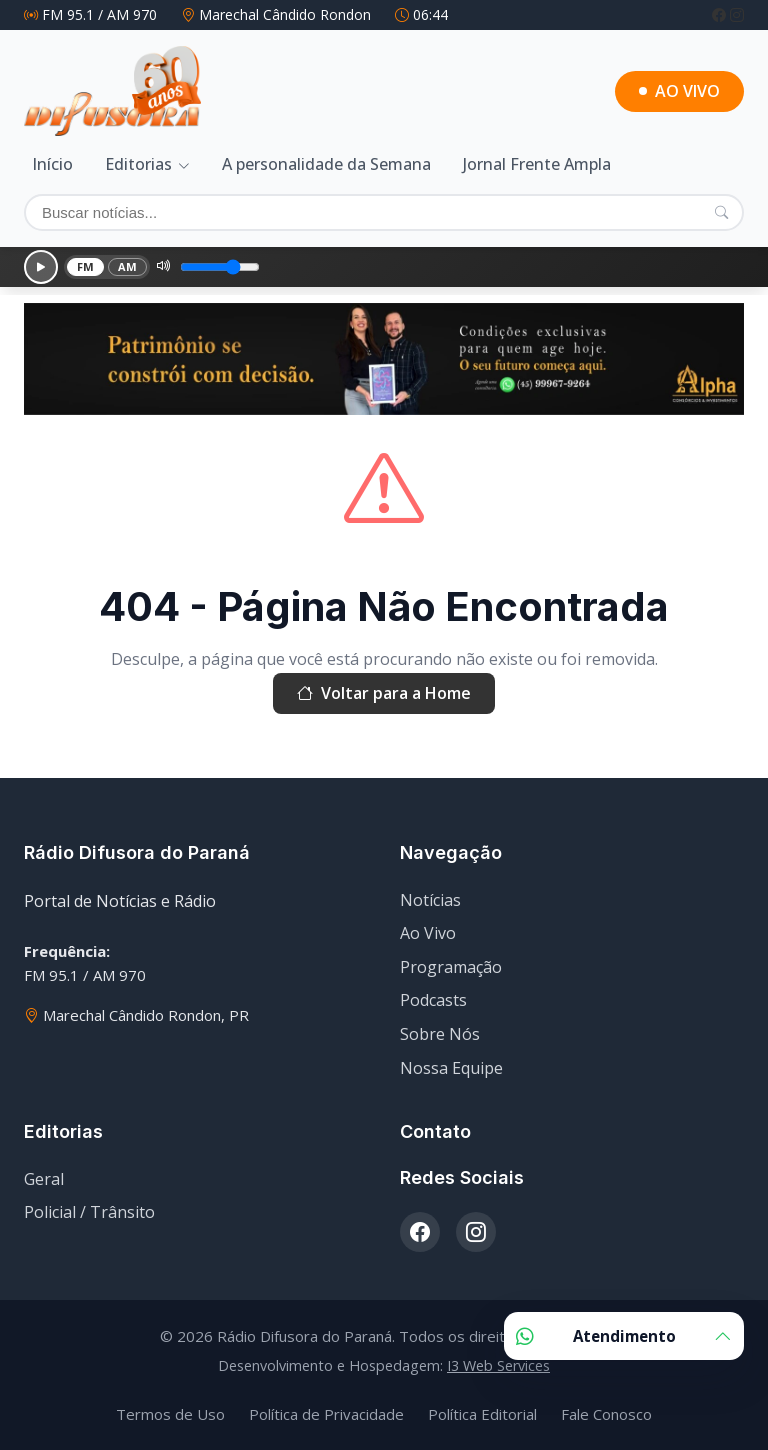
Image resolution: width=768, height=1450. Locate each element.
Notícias (430, 900)
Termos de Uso (170, 1414)
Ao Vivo (428, 933)
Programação (451, 967)
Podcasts (433, 1000)
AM (128, 266)
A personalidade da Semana (326, 164)
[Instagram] (737, 14)
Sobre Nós (440, 1034)
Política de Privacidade (326, 1414)
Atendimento (624, 1336)
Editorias (138, 164)
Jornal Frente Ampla (537, 164)
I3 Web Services (498, 1365)
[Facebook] (721, 14)
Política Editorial (482, 1414)
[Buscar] (384, 212)
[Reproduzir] (41, 267)
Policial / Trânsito (89, 1212)
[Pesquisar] (721, 212)
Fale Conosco (606, 1414)
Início (52, 164)
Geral (44, 1179)
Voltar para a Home (384, 694)
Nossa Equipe (451, 1068)
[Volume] (220, 267)
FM (86, 266)
